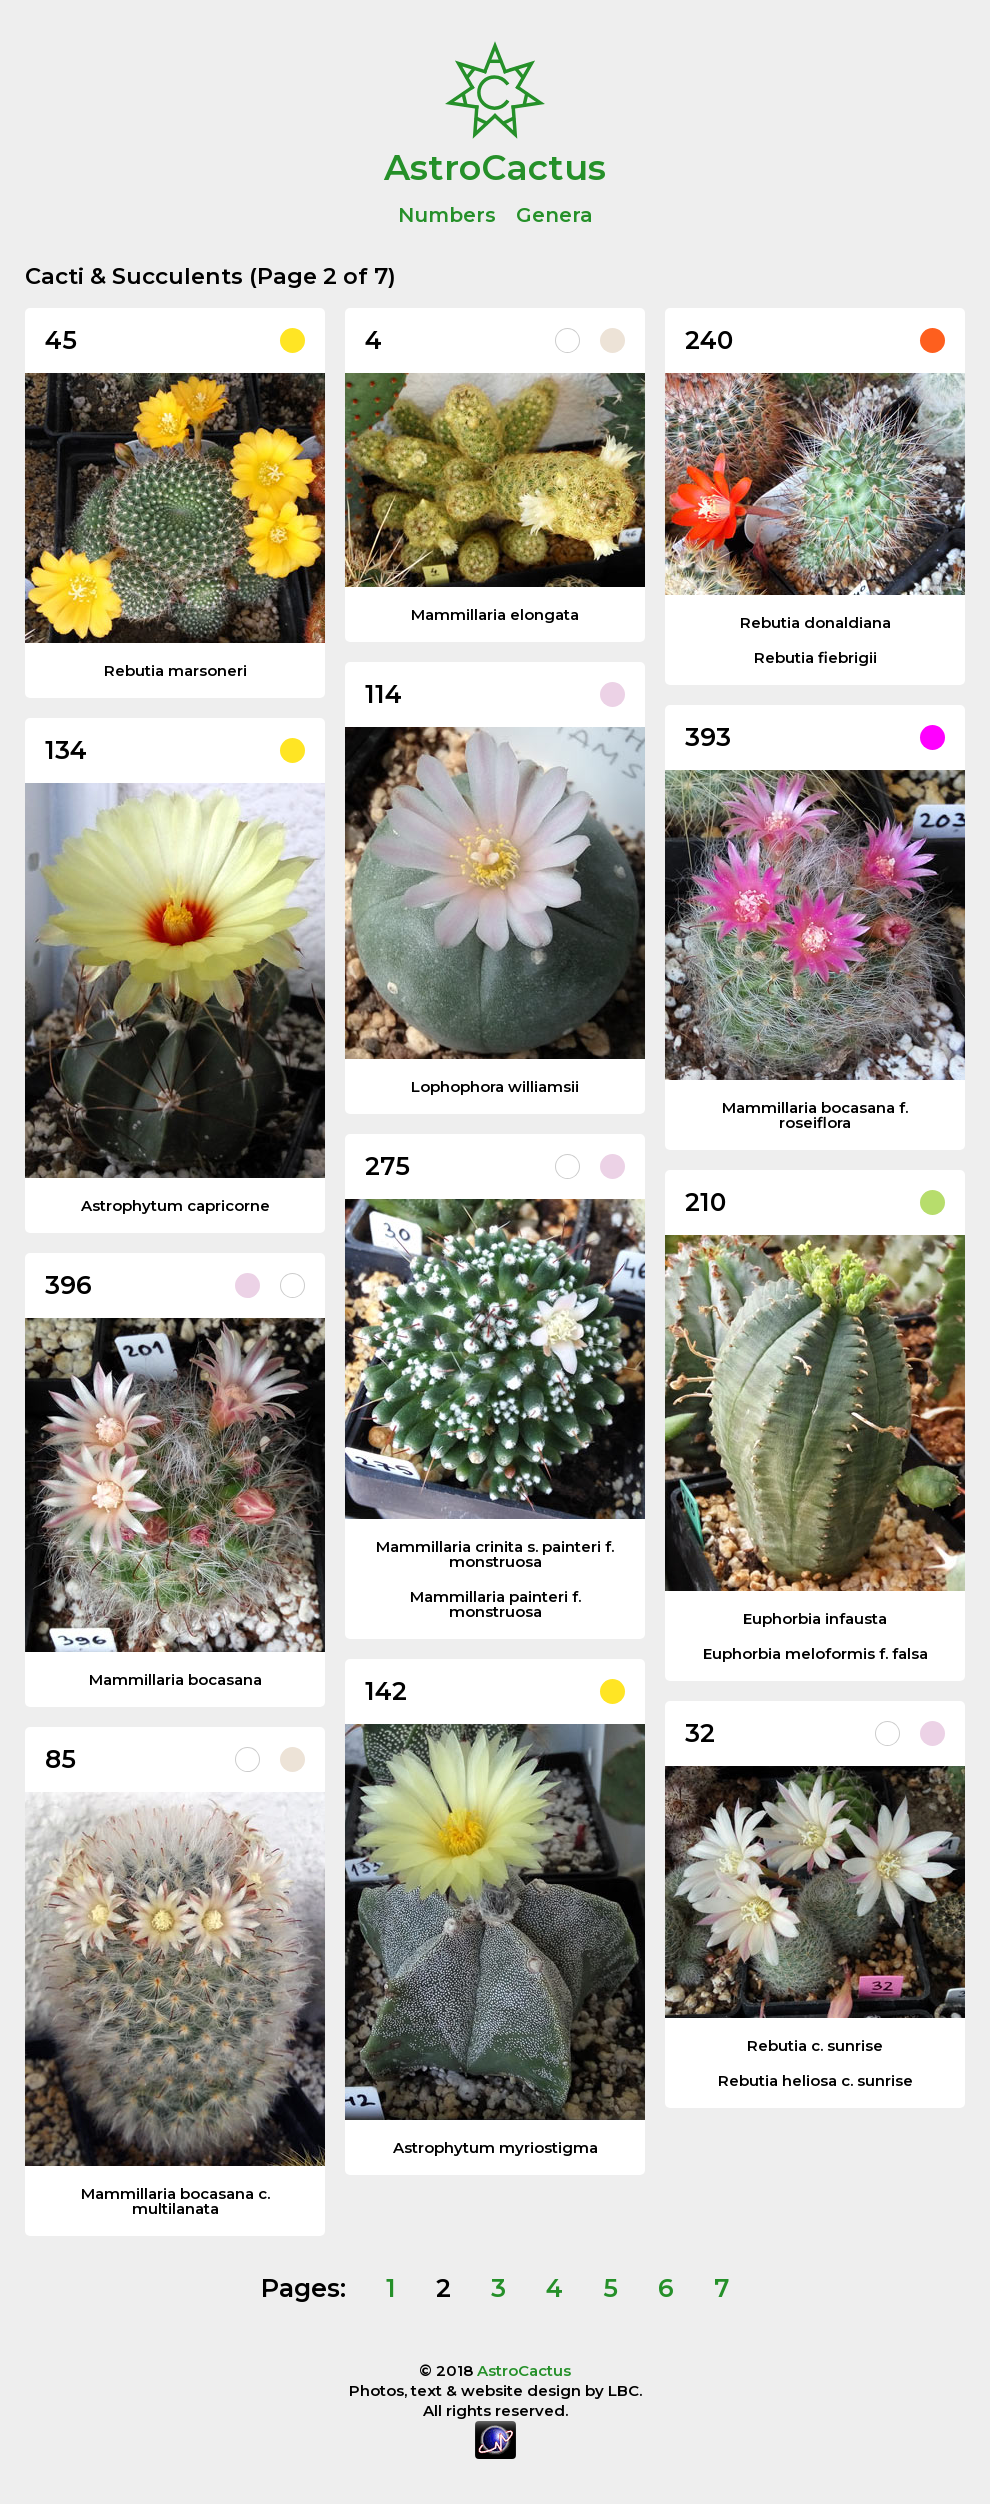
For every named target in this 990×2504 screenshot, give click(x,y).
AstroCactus (495, 165)
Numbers (447, 215)
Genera (554, 215)
